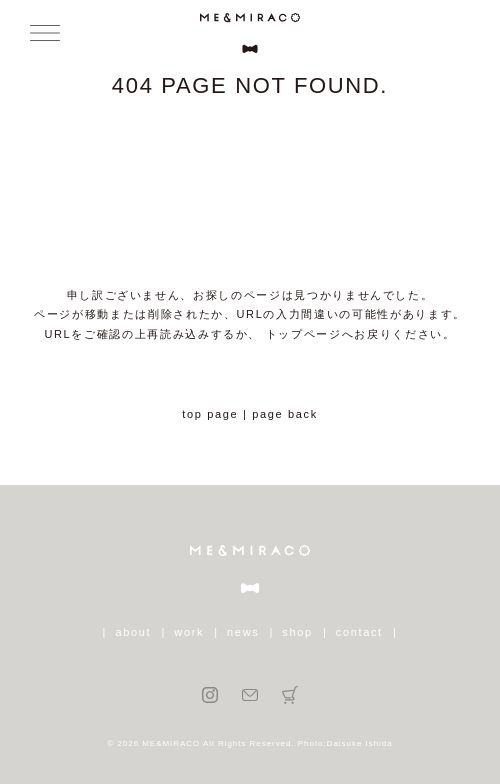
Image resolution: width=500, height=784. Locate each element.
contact (359, 632)
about (134, 632)
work (189, 632)
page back (285, 414)
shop (297, 632)
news (243, 632)
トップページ (304, 334)
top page (210, 414)
